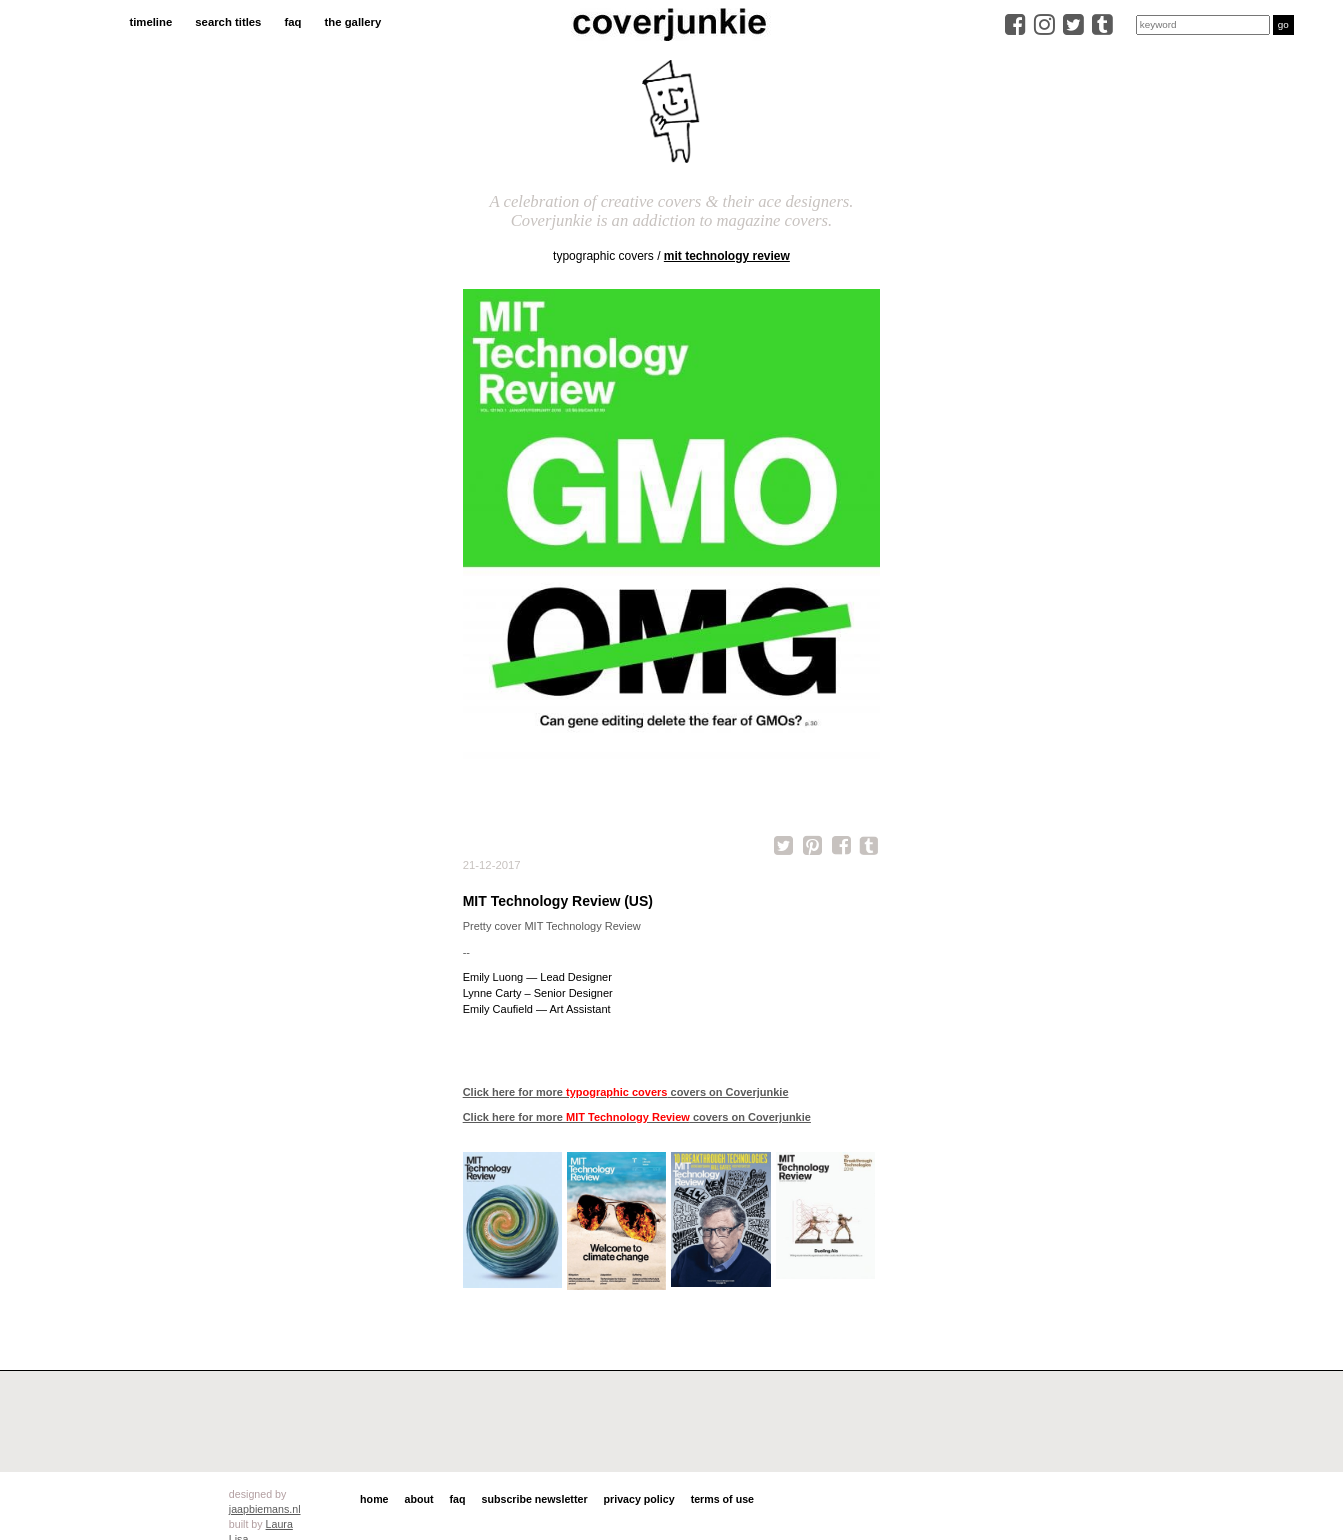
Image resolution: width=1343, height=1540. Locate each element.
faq (292, 22)
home (374, 1499)
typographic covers (603, 256)
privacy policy (639, 1499)
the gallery (353, 22)
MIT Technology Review (727, 256)
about (419, 1499)
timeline (150, 22)
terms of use (722, 1499)
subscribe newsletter (535, 1499)
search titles (228, 22)
